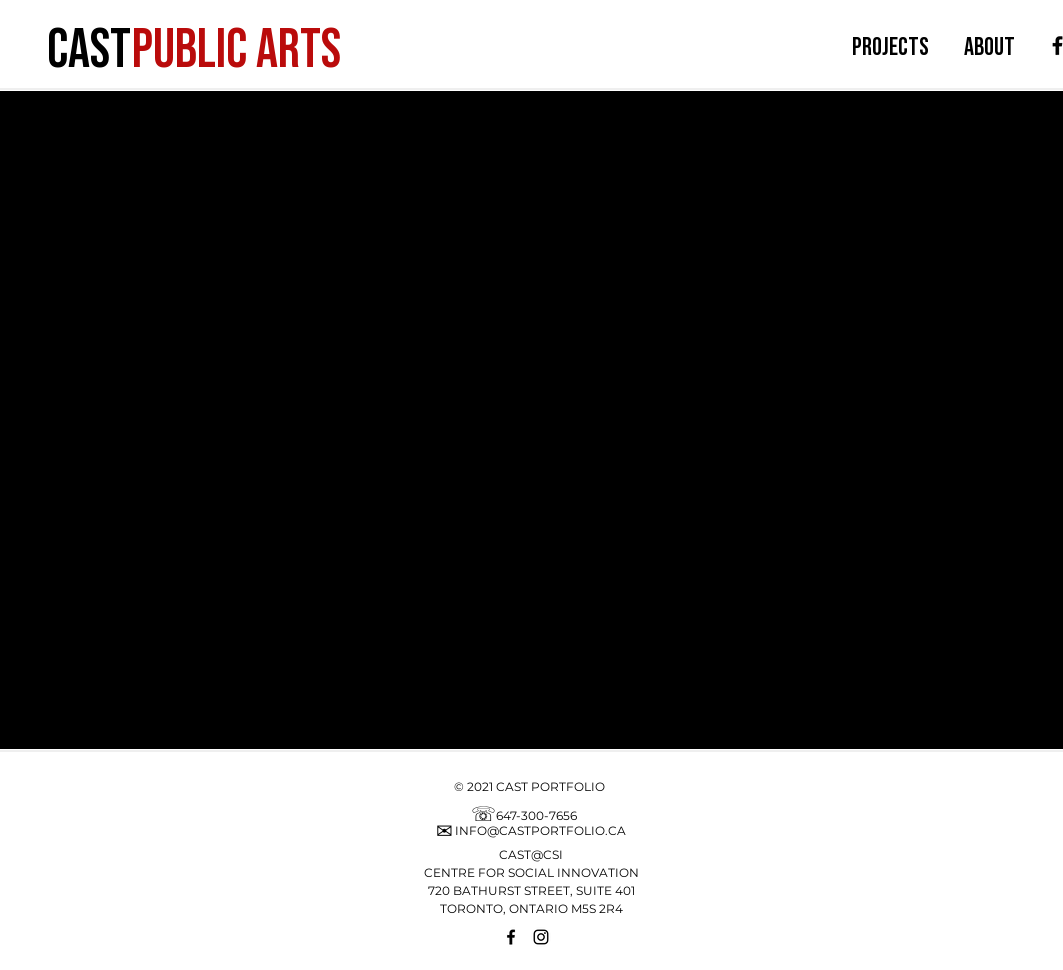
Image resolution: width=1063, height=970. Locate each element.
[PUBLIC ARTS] (239, 45)
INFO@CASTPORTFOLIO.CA (540, 830)
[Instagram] (541, 937)
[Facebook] (511, 937)
